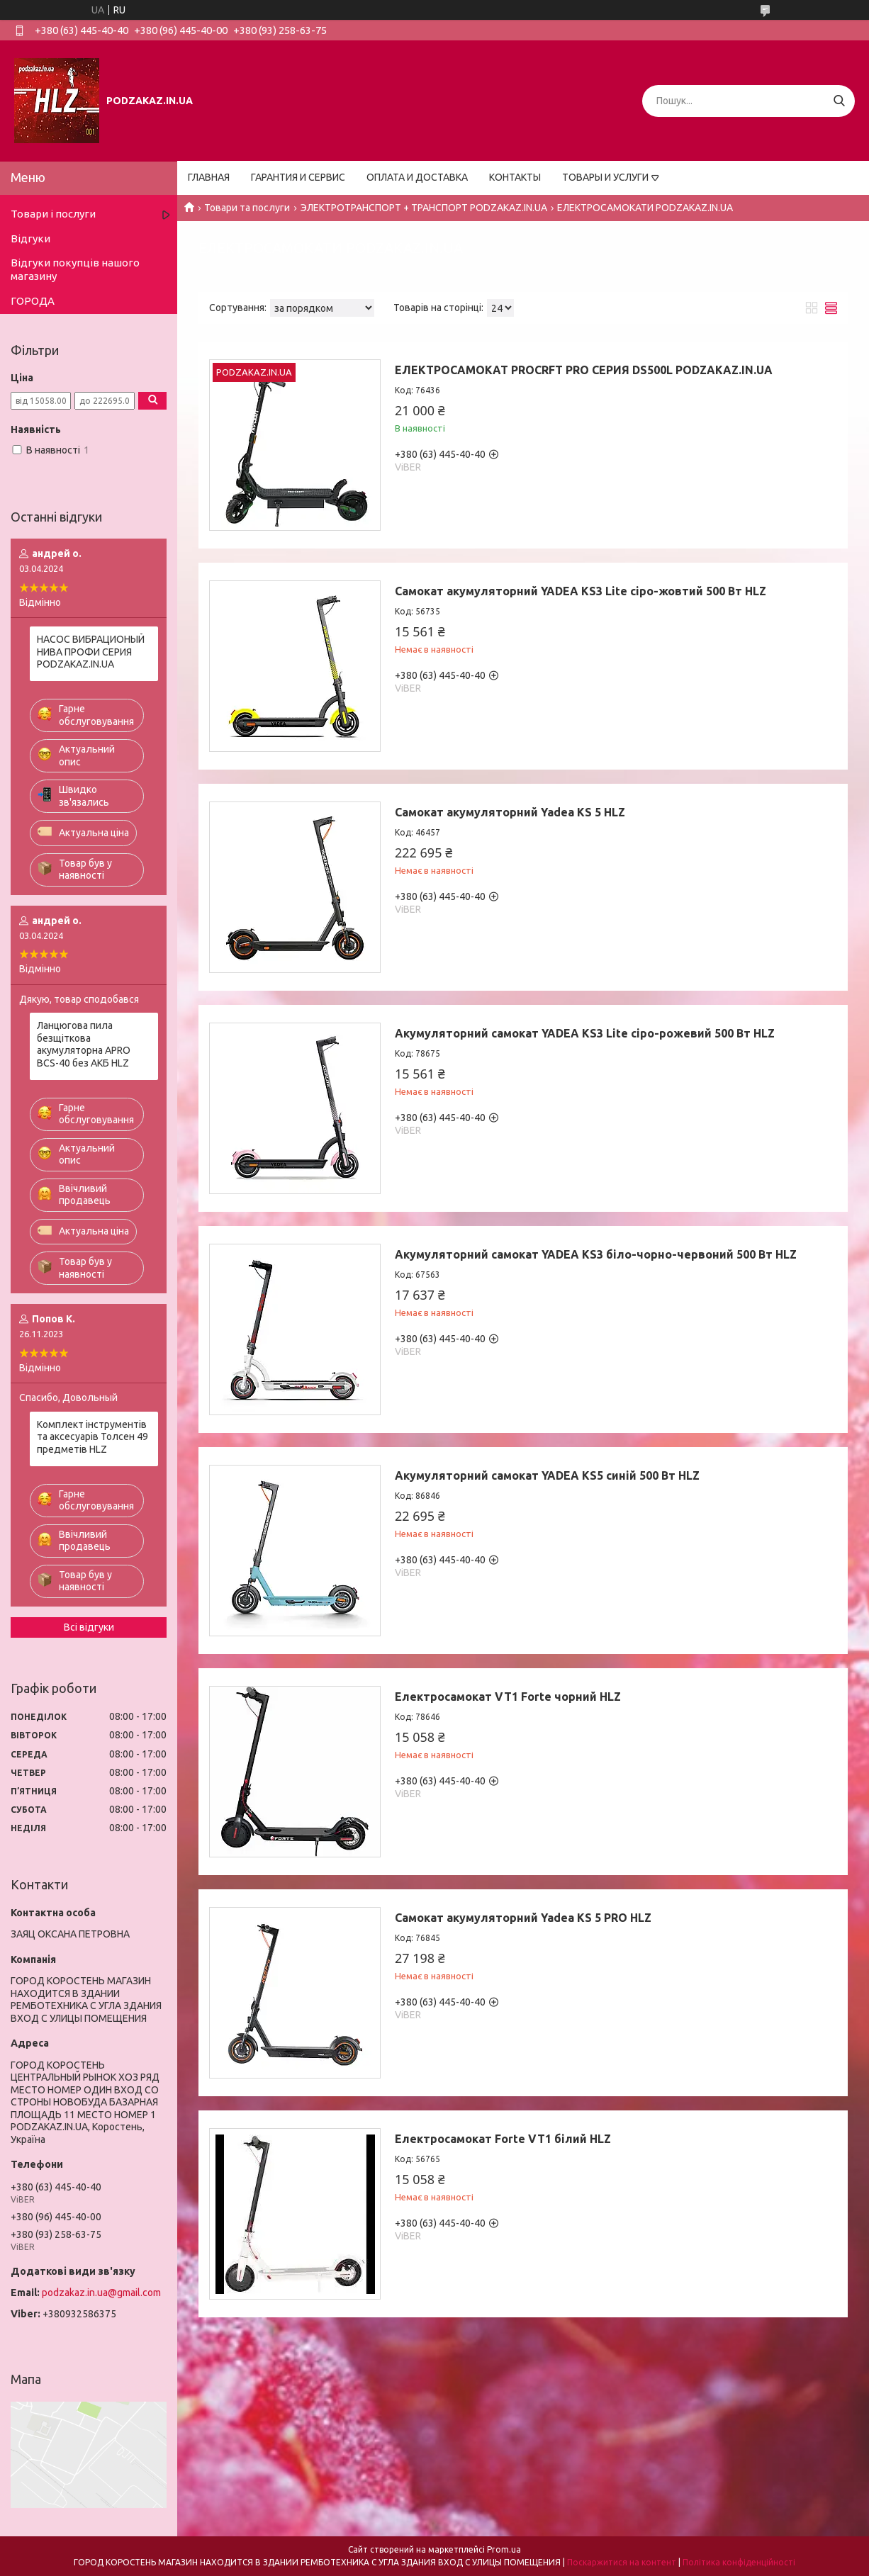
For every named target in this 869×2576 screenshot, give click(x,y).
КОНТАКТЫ (515, 177)
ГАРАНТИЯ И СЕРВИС (298, 177)
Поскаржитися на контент (621, 2562)
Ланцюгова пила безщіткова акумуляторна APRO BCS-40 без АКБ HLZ (83, 1044)
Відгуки (30, 238)
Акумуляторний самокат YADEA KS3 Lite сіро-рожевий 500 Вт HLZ (585, 1033)
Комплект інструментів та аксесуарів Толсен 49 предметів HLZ (92, 1437)
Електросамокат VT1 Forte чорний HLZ (508, 1696)
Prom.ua (504, 2549)
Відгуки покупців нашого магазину (75, 269)
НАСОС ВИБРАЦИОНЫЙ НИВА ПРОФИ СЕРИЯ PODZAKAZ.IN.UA (91, 652)
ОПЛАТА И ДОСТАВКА (417, 177)
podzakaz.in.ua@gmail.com (101, 2292)
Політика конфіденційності (739, 2562)
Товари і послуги (53, 214)
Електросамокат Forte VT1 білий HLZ (503, 2138)
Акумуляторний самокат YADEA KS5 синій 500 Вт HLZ (547, 1475)
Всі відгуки (89, 1627)
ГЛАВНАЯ (209, 177)
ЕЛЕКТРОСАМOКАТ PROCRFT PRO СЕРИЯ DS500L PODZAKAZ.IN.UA (584, 370)
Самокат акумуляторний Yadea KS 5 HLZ (510, 812)
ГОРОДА (33, 301)
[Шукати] (839, 101)
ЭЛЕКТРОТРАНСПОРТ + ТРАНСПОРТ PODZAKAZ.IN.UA (424, 207)
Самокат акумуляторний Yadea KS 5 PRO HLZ (523, 1917)
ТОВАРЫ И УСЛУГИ (605, 177)
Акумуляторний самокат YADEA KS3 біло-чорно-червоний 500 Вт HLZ (596, 1254)
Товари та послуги (247, 207)
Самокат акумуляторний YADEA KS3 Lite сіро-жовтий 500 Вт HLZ (580, 591)
